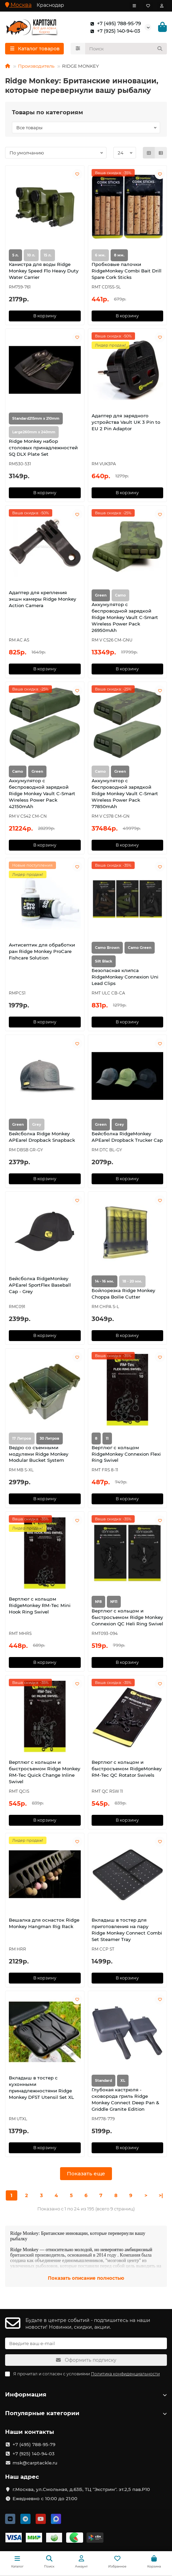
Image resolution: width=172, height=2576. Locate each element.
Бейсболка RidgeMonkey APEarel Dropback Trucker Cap (127, 1137)
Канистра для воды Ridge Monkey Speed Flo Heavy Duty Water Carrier (43, 271)
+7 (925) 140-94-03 (114, 31)
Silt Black (103, 961)
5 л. (15, 255)
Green (101, 595)
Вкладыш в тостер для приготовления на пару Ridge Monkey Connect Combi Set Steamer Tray (127, 1929)
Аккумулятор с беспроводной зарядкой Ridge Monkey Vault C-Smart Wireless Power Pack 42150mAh (42, 793)
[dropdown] (134, 6)
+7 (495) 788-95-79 (114, 23)
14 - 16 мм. (104, 1281)
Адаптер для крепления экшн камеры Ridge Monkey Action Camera (42, 599)
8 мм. (119, 255)
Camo (17, 771)
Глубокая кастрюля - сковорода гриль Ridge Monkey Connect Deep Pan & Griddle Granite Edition (125, 2099)
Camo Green (139, 948)
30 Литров (49, 1438)
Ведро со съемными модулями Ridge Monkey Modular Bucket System (38, 1454)
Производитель (36, 66)
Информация (86, 2394)
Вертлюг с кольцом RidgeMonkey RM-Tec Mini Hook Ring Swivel (40, 1605)
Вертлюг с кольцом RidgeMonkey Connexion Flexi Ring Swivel (126, 1454)
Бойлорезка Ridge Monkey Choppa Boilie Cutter (123, 1294)
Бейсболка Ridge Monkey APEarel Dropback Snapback (42, 1137)
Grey (119, 1124)
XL (122, 2080)
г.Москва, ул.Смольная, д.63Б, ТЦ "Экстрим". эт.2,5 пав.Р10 (81, 2489)
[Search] (126, 48)
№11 (113, 1602)
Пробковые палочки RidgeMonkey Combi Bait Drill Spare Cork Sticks (126, 271)
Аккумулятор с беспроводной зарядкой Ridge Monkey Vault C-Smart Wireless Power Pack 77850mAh (125, 793)
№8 (98, 1602)
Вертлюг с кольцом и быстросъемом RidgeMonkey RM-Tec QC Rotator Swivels (126, 1768)
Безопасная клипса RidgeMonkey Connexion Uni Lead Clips (125, 977)
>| (161, 2195)
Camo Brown (107, 948)
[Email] (86, 2343)
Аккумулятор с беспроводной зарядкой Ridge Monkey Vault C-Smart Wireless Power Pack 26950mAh (125, 617)
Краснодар (50, 5)
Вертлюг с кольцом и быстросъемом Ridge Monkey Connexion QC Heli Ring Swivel (127, 1617)
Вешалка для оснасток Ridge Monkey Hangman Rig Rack (44, 1923)
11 (107, 1438)
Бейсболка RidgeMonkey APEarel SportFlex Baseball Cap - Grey (40, 1285)
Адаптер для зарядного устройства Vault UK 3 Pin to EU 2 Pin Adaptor (126, 422)
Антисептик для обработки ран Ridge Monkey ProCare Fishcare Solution (42, 951)
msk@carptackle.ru (35, 2462)
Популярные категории (86, 2413)
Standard (103, 2080)
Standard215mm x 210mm (35, 418)
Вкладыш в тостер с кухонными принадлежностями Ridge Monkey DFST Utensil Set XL (41, 2087)
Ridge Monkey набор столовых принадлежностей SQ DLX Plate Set (43, 447)
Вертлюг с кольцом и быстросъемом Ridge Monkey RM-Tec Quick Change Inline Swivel (44, 1771)
